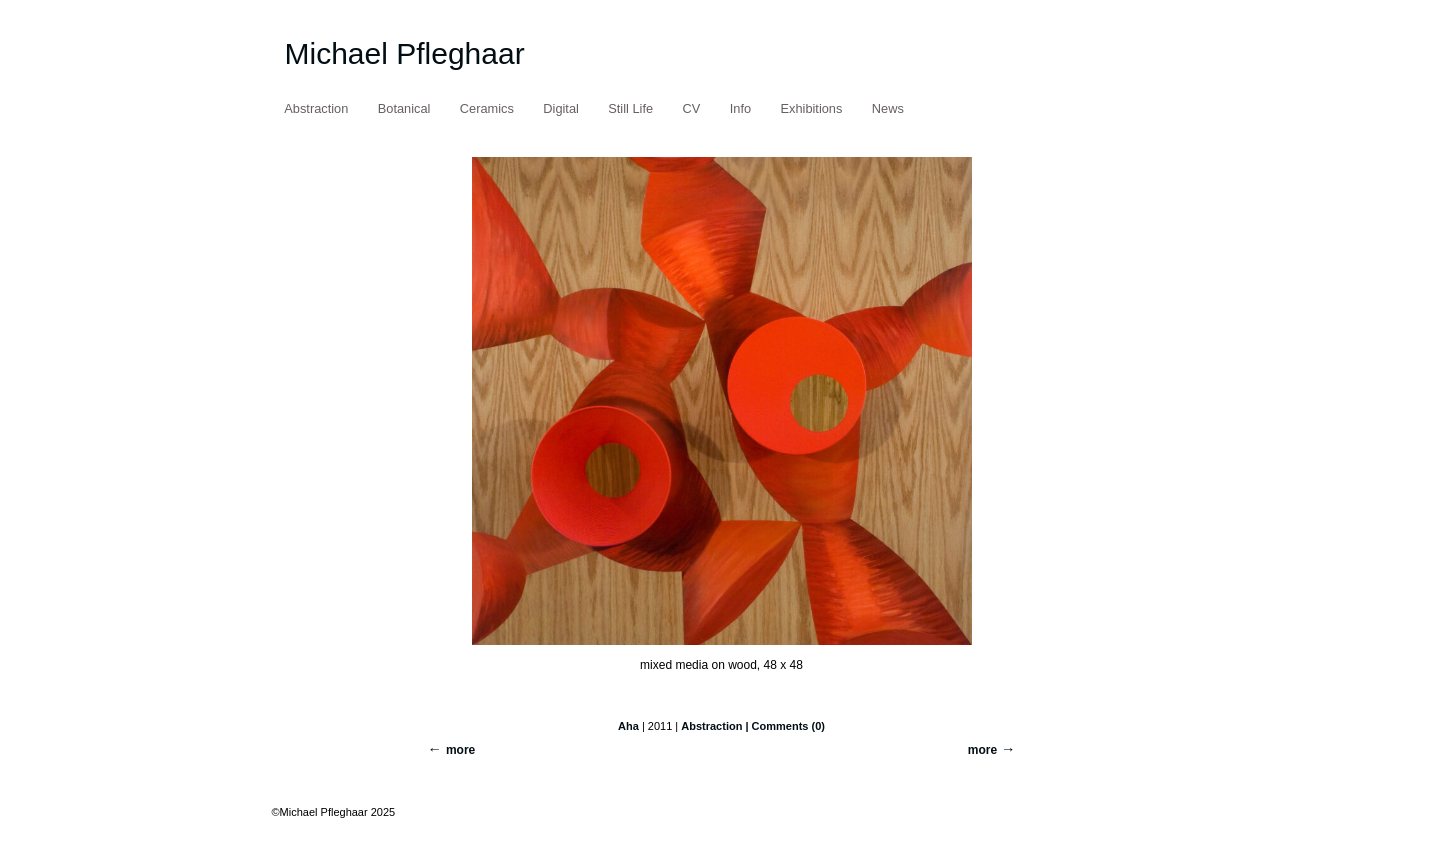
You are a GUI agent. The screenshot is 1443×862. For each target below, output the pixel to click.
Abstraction (316, 108)
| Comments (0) (784, 726)
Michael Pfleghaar (405, 53)
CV (692, 108)
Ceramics (487, 108)
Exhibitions (812, 108)
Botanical (404, 108)
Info (740, 108)
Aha (628, 726)
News (888, 108)
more (982, 750)
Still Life (630, 108)
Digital (561, 108)
